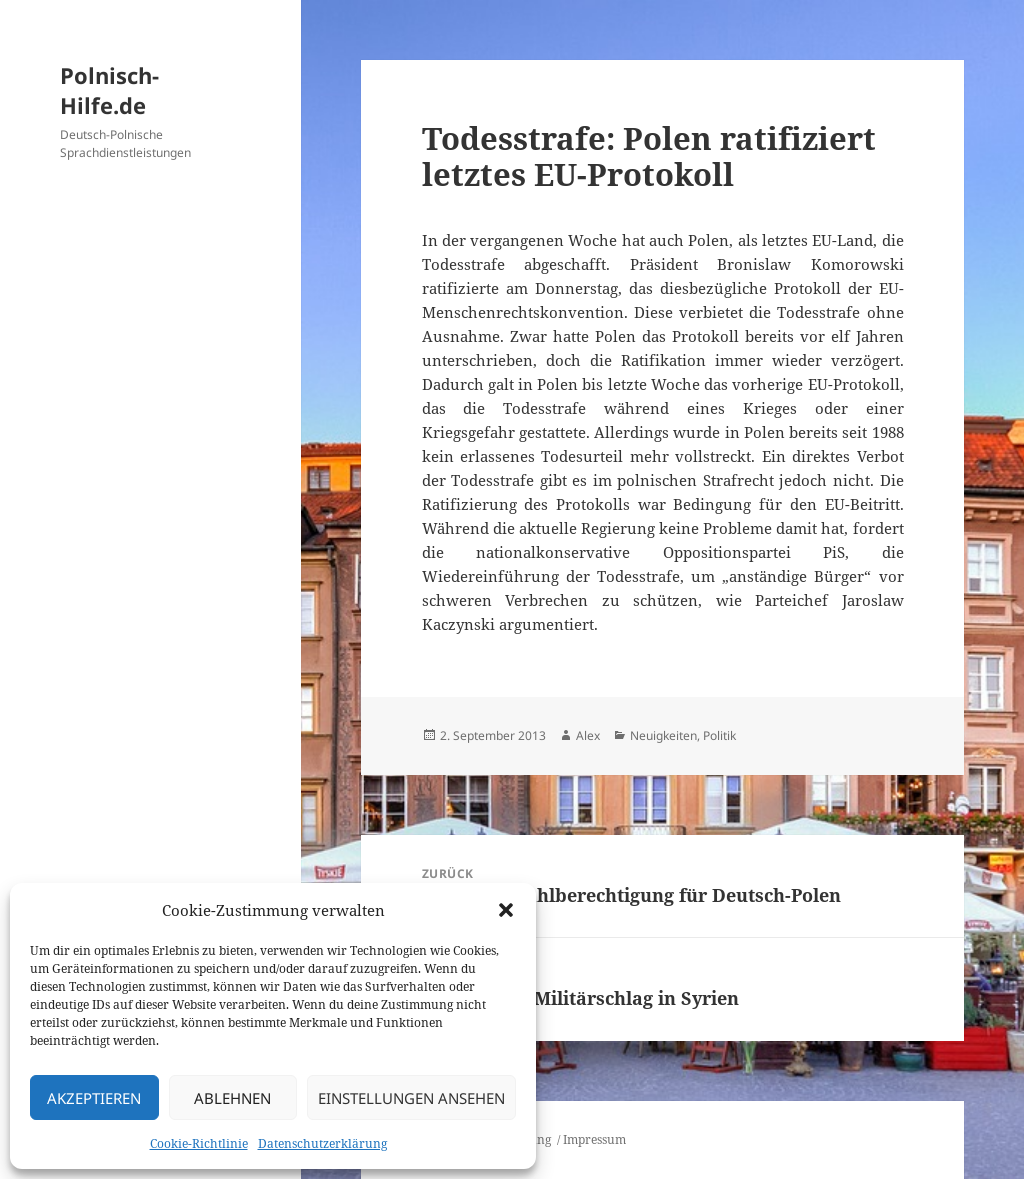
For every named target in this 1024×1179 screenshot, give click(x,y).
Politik (719, 735)
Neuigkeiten (663, 735)
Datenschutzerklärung (322, 1143)
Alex (588, 735)
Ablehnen (232, 1098)
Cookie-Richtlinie (199, 1143)
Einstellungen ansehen (411, 1098)
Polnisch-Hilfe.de (109, 90)
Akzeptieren (94, 1098)
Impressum (594, 1139)
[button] (506, 910)
